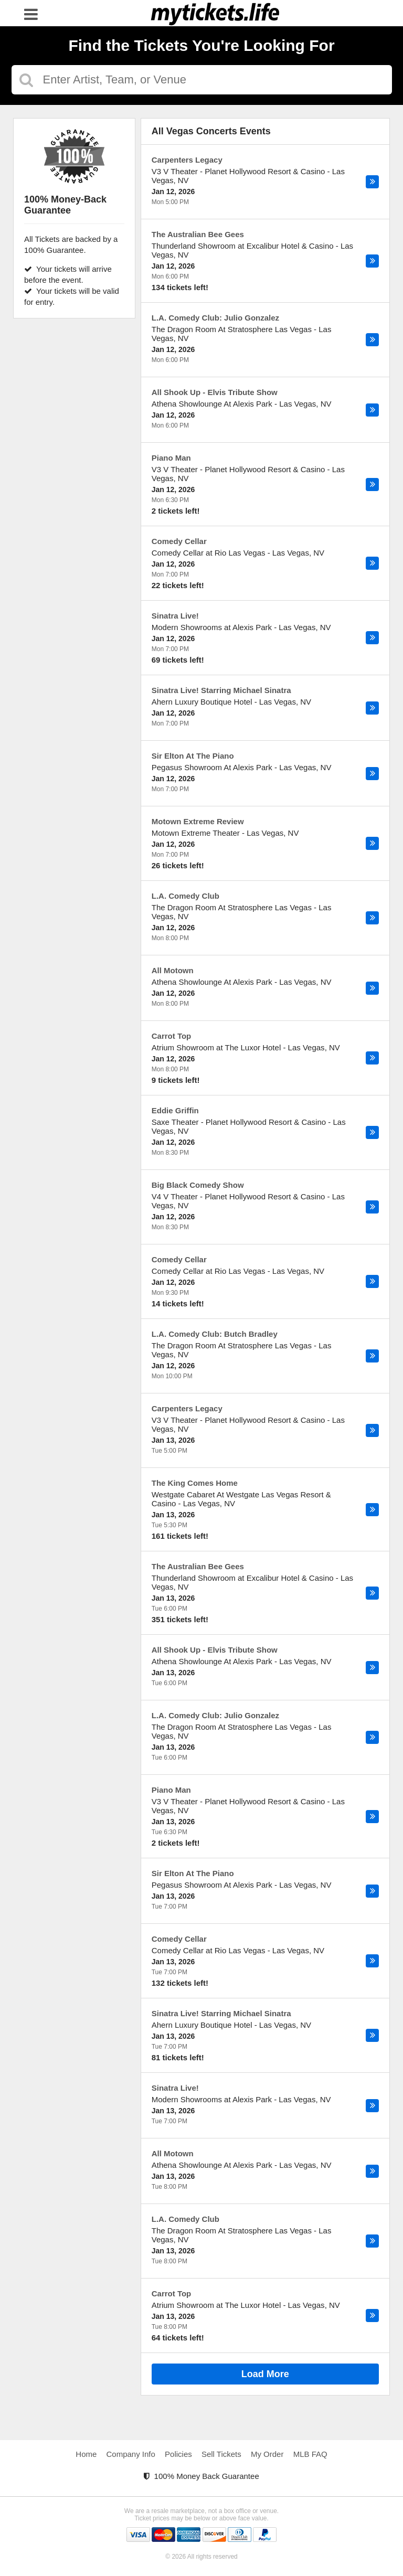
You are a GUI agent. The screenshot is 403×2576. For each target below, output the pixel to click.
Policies (178, 2454)
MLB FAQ (310, 2454)
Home (86, 2454)
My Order (267, 2454)
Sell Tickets (221, 2454)
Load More (265, 2374)
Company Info (131, 2454)
